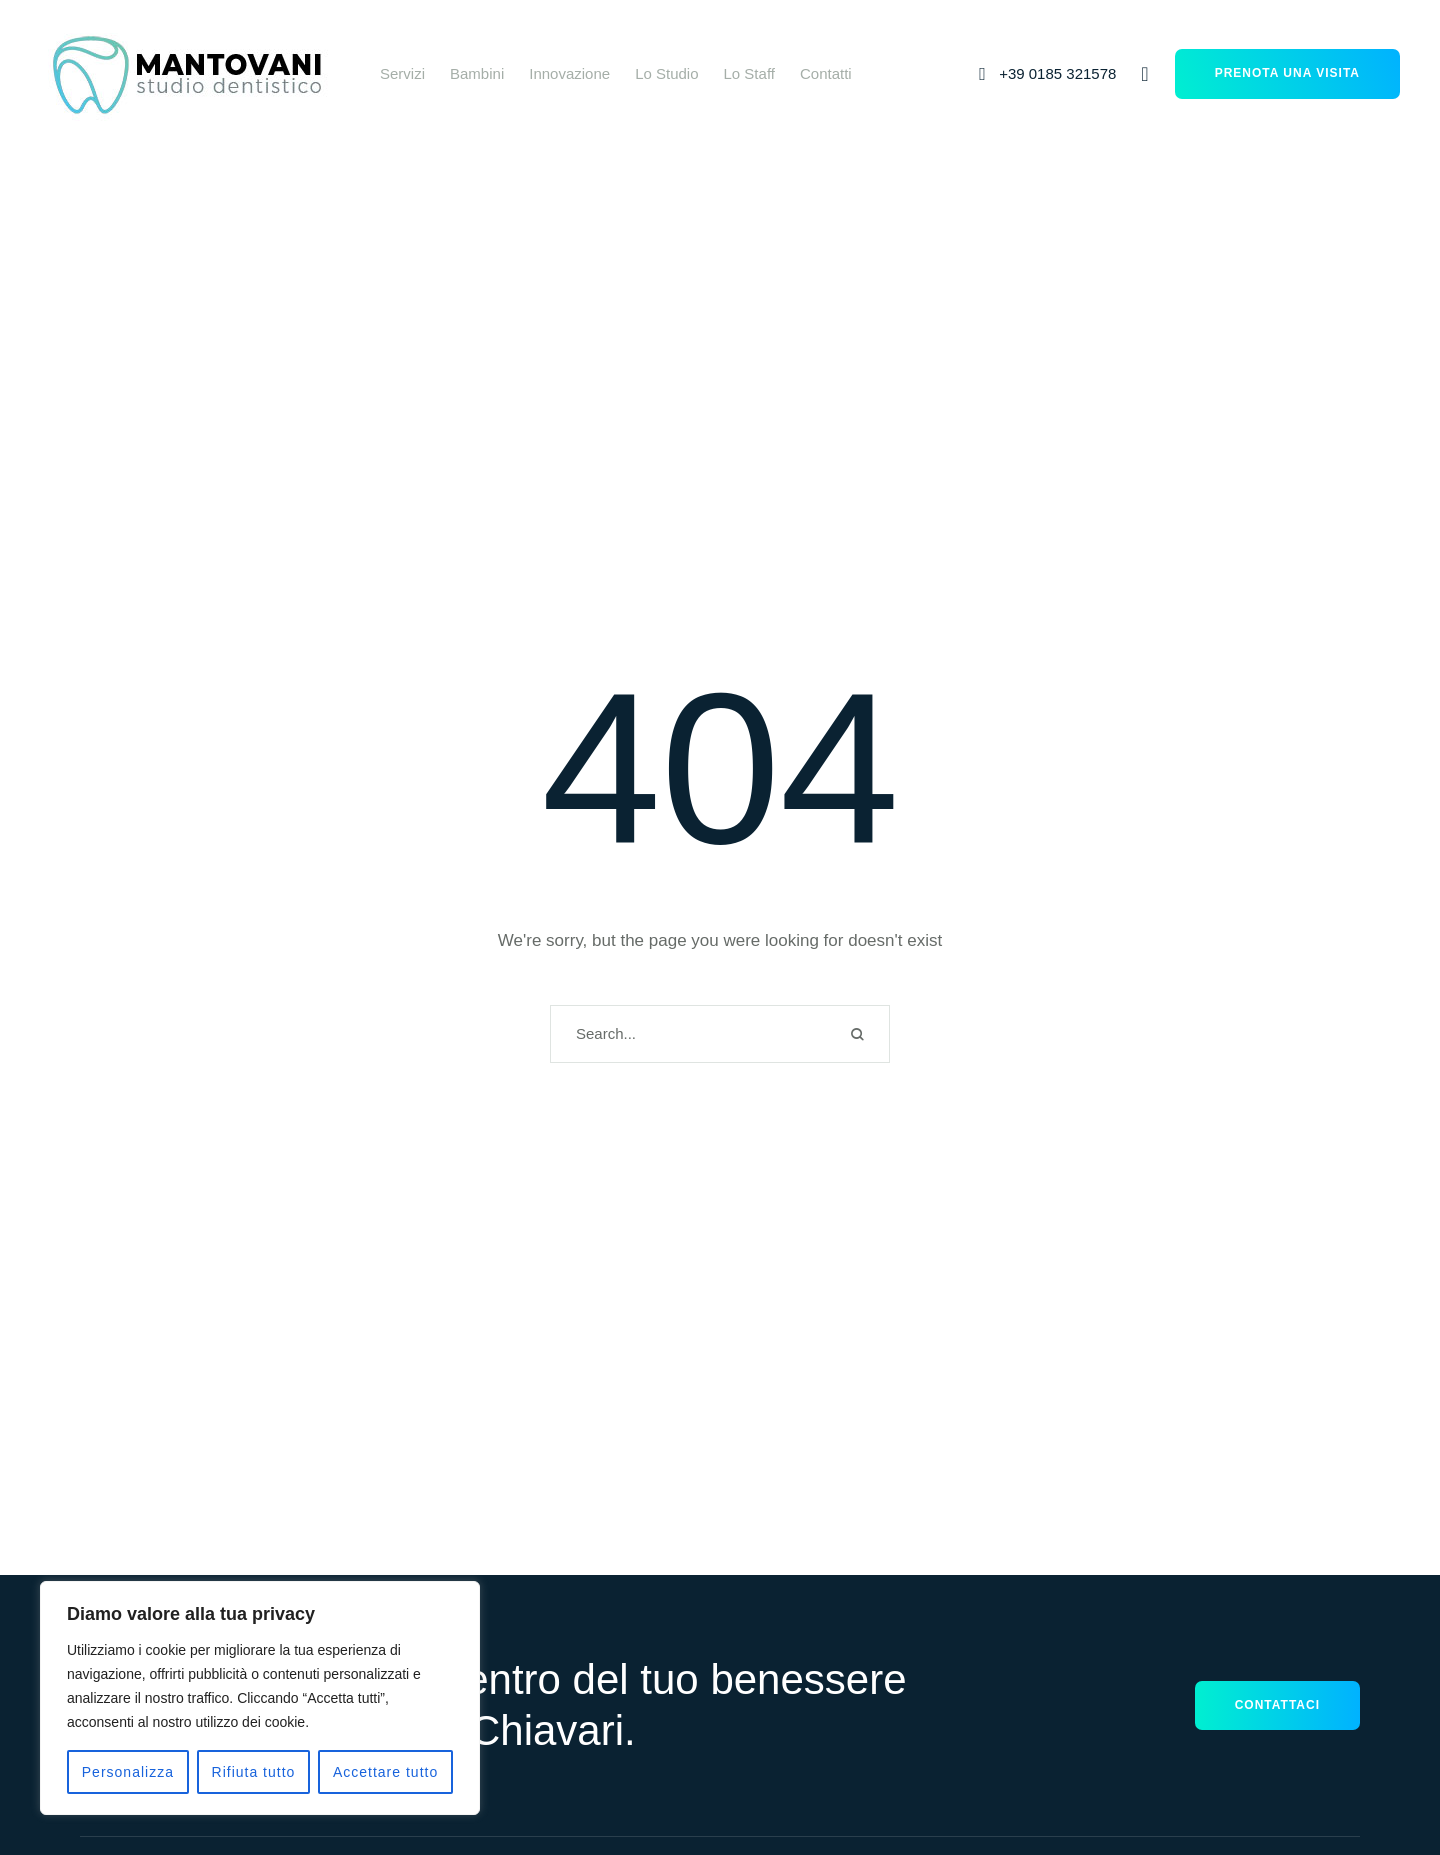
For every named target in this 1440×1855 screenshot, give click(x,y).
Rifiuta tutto (254, 1772)
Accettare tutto (385, 1772)
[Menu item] (402, 74)
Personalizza (128, 1772)
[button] (1045, 74)
